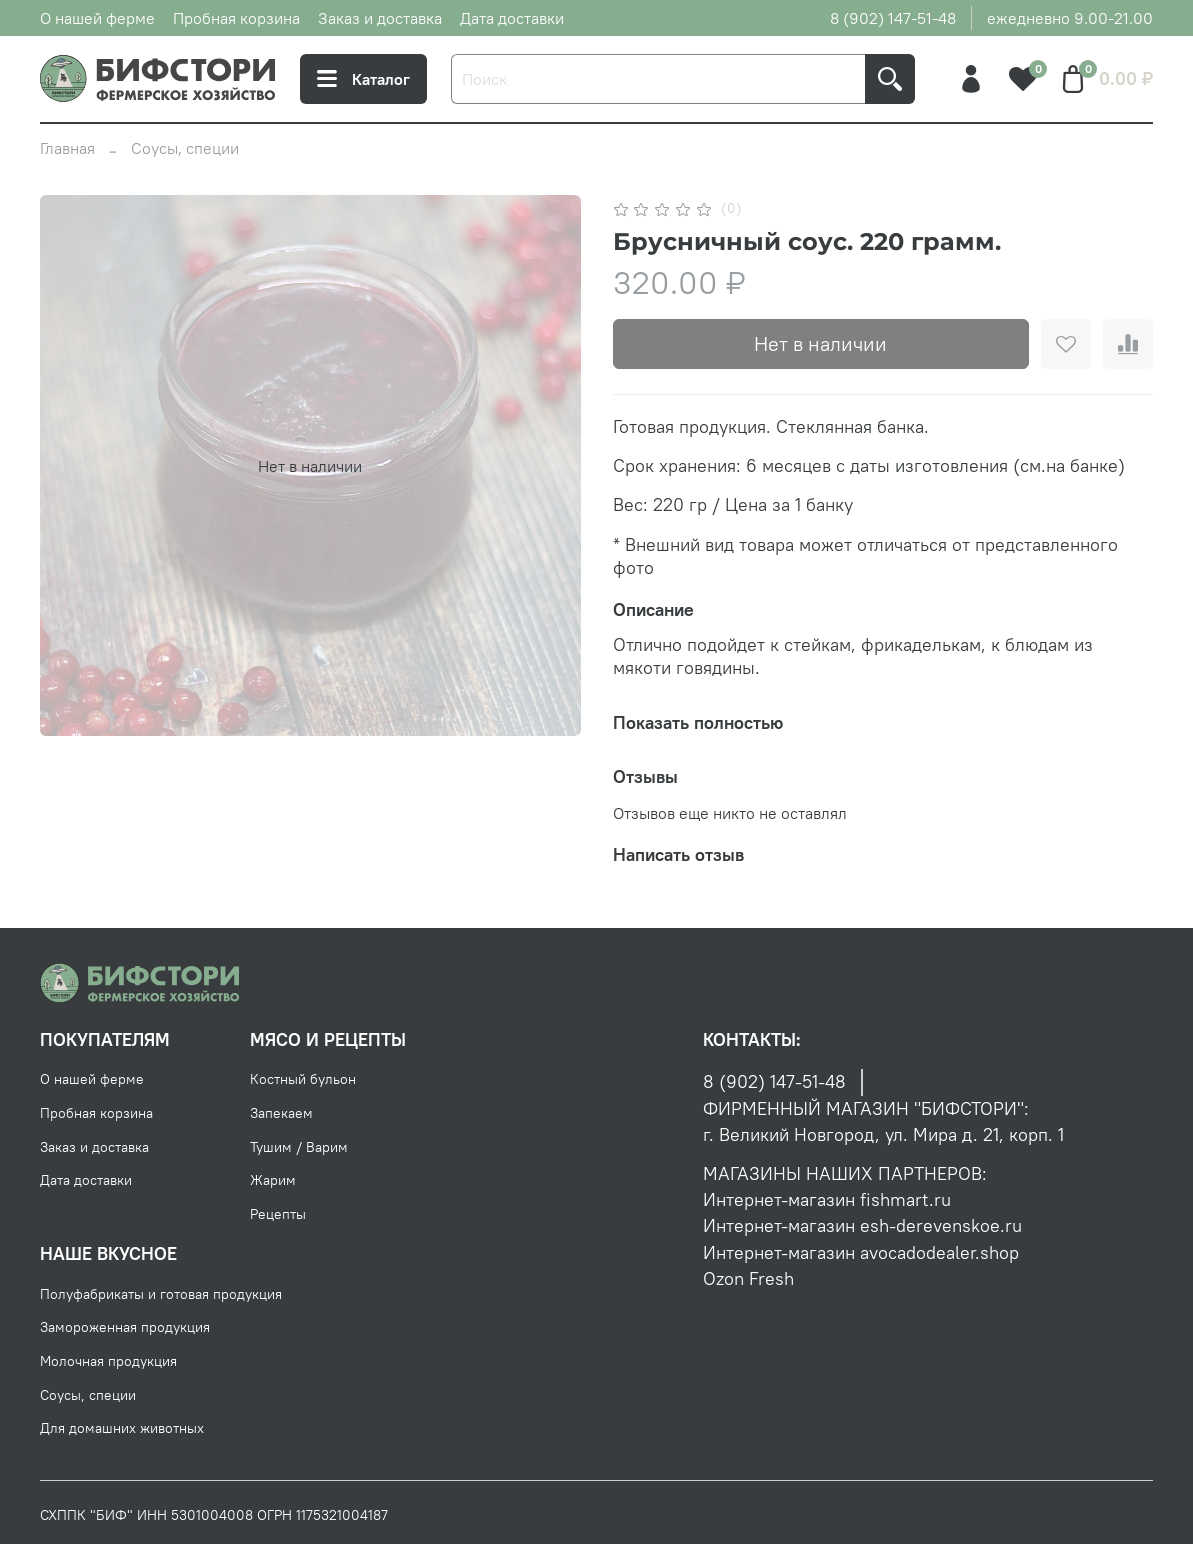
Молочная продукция (108, 1361)
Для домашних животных (122, 1428)
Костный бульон (303, 1079)
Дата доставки (512, 18)
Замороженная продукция (125, 1327)
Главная (67, 148)
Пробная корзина (236, 18)
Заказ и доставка (380, 18)
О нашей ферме (97, 18)
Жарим (273, 1180)
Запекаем (281, 1113)
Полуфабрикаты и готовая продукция (161, 1294)
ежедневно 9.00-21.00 (1070, 18)
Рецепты (278, 1214)
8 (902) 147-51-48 (893, 18)
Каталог (363, 79)
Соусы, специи (185, 148)
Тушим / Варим (299, 1147)
